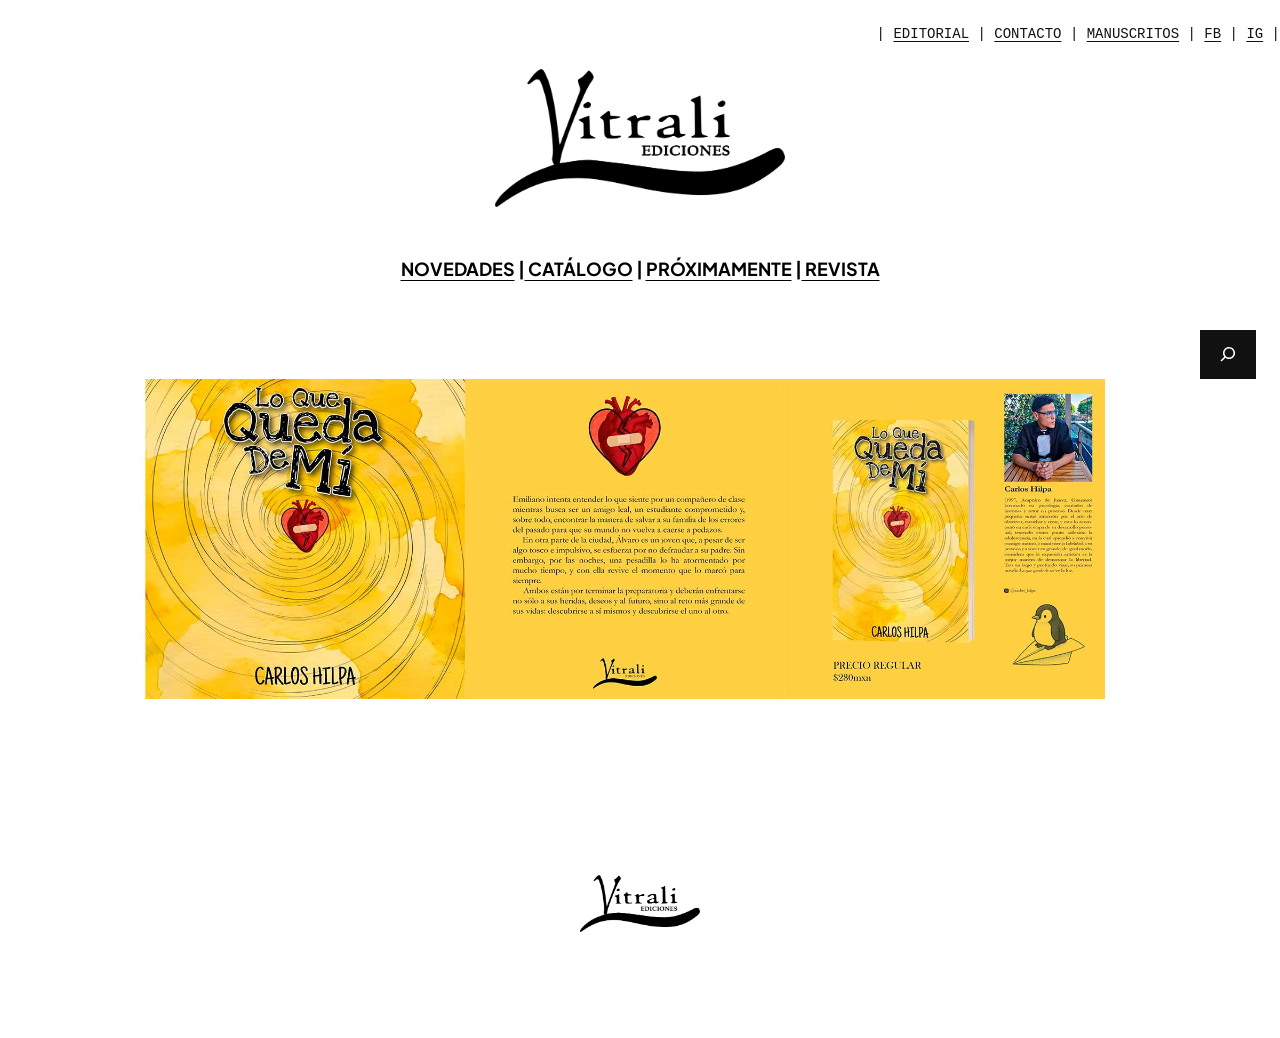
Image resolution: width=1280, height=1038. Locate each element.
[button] (31, 539)
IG (1254, 34)
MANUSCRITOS (1133, 34)
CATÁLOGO (579, 268)
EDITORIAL (931, 34)
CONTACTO (1027, 34)
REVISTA (841, 268)
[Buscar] (1228, 354)
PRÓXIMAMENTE (719, 268)
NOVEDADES (458, 268)
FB (1212, 34)
